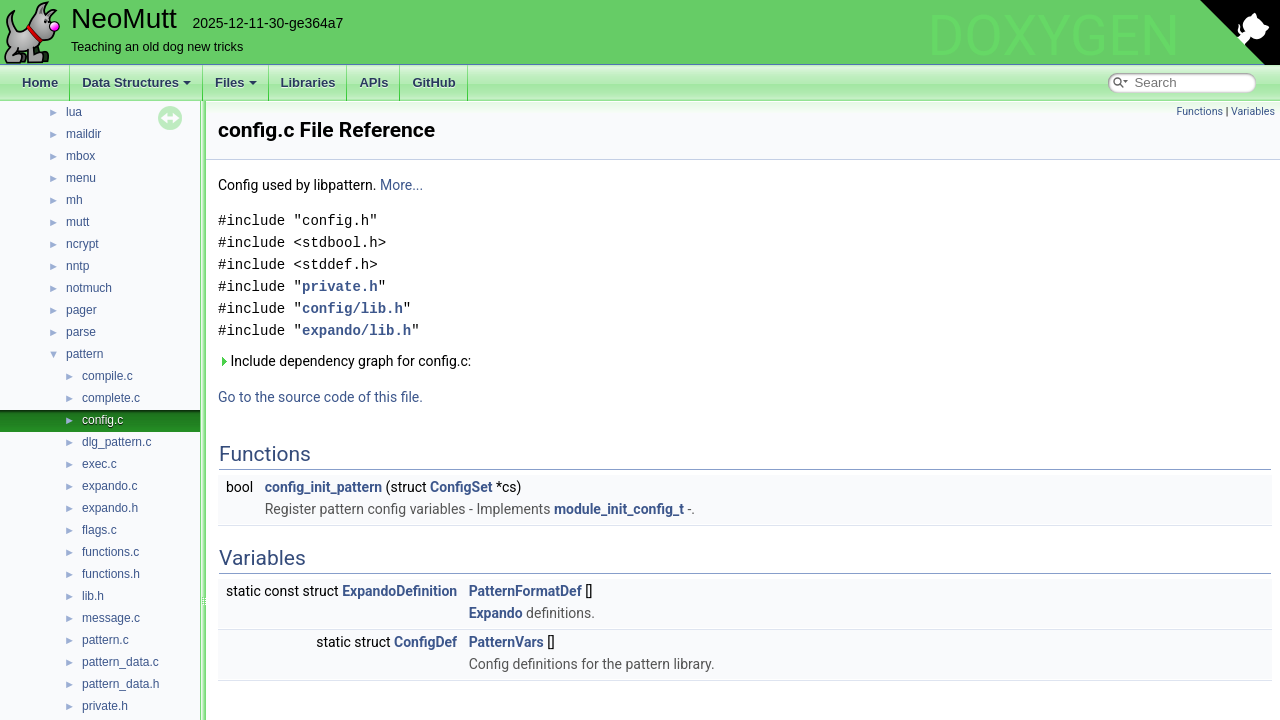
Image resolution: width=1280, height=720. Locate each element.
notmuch (89, 288)
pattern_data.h (120, 684)
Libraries (308, 82)
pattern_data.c (120, 662)
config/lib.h (352, 308)
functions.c (110, 552)
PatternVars (506, 642)
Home (40, 82)
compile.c (107, 376)
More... (401, 185)
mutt (77, 222)
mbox (80, 156)
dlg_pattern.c (116, 442)
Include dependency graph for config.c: (344, 361)
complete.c (111, 398)
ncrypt (82, 244)
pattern (84, 354)
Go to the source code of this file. (320, 397)
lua (74, 112)
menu (81, 178)
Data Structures (136, 82)
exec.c (99, 464)
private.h (105, 706)
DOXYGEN (1053, 36)
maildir (83, 134)
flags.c (99, 530)
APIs (373, 82)
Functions (1199, 111)
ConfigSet (461, 487)
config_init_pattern (323, 487)
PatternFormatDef (525, 591)
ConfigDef (425, 642)
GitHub (433, 82)
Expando (496, 613)
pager (81, 310)
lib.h (93, 596)
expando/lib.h (356, 330)
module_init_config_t (619, 509)
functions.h (111, 574)
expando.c (109, 486)
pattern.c (105, 640)
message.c (111, 618)
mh (74, 200)
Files (236, 82)
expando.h (110, 508)
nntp (77, 266)
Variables (1253, 111)
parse (81, 332)
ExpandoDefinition (399, 591)
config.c (102, 420)
